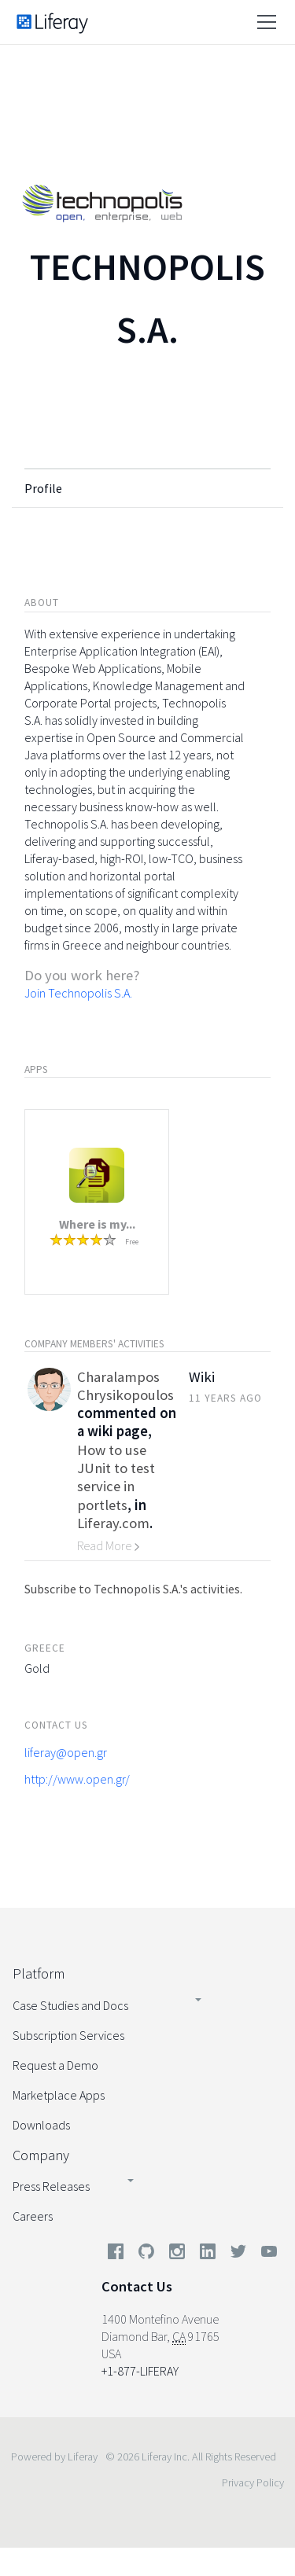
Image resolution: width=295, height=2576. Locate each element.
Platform (39, 1973)
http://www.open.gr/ (77, 1779)
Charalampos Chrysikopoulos (125, 1386)
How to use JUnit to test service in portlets (116, 1477)
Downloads (41, 2125)
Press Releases (51, 2186)
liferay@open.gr (65, 1752)
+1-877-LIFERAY (140, 2371)
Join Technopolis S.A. (78, 993)
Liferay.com (113, 1523)
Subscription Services (68, 2035)
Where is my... (97, 1224)
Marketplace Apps (59, 2095)
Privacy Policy (253, 2482)
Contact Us (136, 2286)
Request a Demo (55, 2065)
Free (131, 1242)
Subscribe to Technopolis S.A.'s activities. (133, 1589)
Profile (43, 488)
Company (41, 2155)
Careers (33, 2216)
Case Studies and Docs (70, 2005)
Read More (108, 1545)
